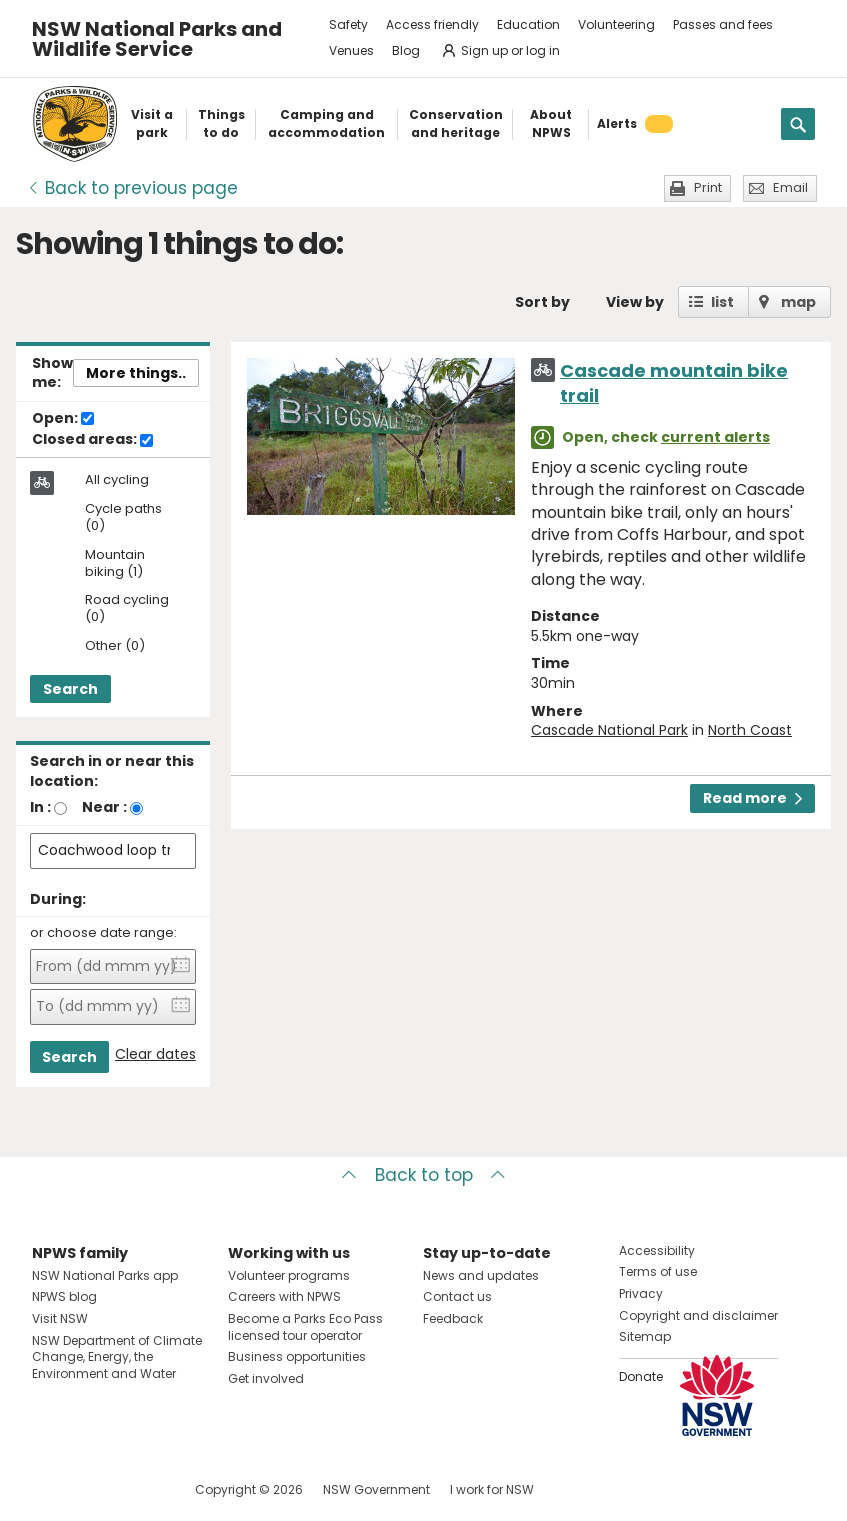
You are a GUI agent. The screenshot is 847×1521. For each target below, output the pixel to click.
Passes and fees (723, 24)
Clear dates (155, 1054)
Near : (104, 807)
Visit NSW (60, 1318)
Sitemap (645, 1336)
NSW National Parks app (105, 1275)
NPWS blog (64, 1296)
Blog (406, 50)
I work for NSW (492, 1489)
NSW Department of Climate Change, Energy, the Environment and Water (117, 1357)
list (722, 302)
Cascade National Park (609, 730)
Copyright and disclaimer (698, 1315)
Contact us (457, 1296)
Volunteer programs (289, 1275)
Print (708, 187)
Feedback (453, 1318)
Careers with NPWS (284, 1296)
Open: (63, 419)
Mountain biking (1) (115, 564)
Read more (752, 798)
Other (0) (115, 646)
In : (40, 807)
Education (528, 24)
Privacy (641, 1293)
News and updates (481, 1275)
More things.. (136, 373)
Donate (641, 1376)
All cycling (117, 480)
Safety (348, 24)
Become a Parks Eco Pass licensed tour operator (305, 1327)
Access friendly (432, 24)
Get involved (266, 1378)
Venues (351, 50)
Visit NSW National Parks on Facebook (50, 1489)
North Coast (750, 730)
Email (790, 187)
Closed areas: (92, 440)
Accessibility (657, 1250)
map (798, 302)
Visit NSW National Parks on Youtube (136, 1489)
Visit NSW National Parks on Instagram (93, 1489)
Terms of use (658, 1271)
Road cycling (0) (127, 609)
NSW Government (376, 1489)
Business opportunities (297, 1356)
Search (70, 689)
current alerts (715, 437)
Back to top (424, 1175)
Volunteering (616, 24)
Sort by (542, 302)
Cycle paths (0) (123, 518)
